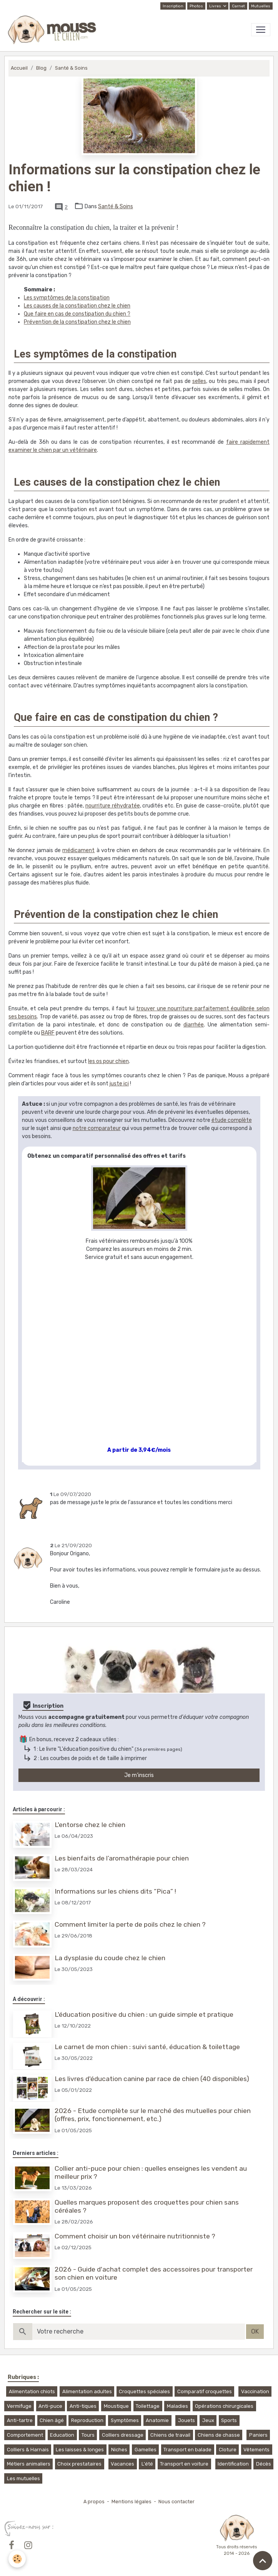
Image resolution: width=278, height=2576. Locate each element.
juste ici (119, 1083)
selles (199, 381)
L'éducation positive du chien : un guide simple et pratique (144, 2014)
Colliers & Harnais (28, 2449)
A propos (94, 2501)
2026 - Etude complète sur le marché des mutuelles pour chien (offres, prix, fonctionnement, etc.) (153, 2115)
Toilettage (148, 2406)
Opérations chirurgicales (224, 2406)
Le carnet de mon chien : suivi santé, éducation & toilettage (147, 2047)
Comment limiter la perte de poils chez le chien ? (130, 1924)
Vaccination (255, 2391)
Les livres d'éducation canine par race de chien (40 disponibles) (152, 2079)
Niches (119, 2449)
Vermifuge (19, 2406)
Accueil (19, 68)
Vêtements (256, 2449)
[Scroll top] (262, 2560)
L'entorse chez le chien (90, 1825)
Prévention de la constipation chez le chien (77, 322)
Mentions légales (131, 2501)
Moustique (116, 2406)
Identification (233, 2464)
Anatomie (157, 2420)
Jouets (186, 2420)
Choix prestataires (79, 2464)
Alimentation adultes (87, 2391)
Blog (41, 68)
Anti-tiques (83, 2406)
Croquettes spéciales (144, 2391)
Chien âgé (52, 2420)
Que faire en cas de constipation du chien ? (77, 314)
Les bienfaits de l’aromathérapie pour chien (122, 1858)
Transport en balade (187, 2449)
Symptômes (125, 2420)
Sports (229, 2420)
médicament (78, 850)
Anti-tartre (20, 2420)
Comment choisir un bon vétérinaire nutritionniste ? (135, 2236)
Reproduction (87, 2420)
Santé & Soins (71, 68)
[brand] (53, 29)
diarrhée (193, 1024)
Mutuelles (260, 6)
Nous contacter (176, 2501)
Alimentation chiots (32, 2391)
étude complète (231, 1120)
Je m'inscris (139, 1775)
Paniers (258, 2435)
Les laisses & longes (80, 2449)
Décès (263, 2464)
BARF (48, 1033)
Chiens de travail (170, 2435)
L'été (147, 2464)
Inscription (173, 6)
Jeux (208, 2420)
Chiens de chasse (219, 2435)
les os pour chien (108, 1061)
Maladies (177, 2406)
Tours (88, 2435)
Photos (196, 6)
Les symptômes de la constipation (67, 297)
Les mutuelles (23, 2478)
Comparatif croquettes (204, 2391)
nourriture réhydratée (112, 805)
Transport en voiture (184, 2464)
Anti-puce (50, 2406)
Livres (215, 6)
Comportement (25, 2435)
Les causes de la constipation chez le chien (77, 306)
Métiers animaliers (28, 2464)
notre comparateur (97, 1128)
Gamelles (145, 2449)
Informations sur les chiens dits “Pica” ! (115, 1891)
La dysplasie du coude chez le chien (110, 1958)
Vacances (122, 2464)
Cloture (227, 2449)
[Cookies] (17, 2559)
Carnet (238, 6)
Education (62, 2435)
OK (255, 2331)
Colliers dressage (122, 2435)
